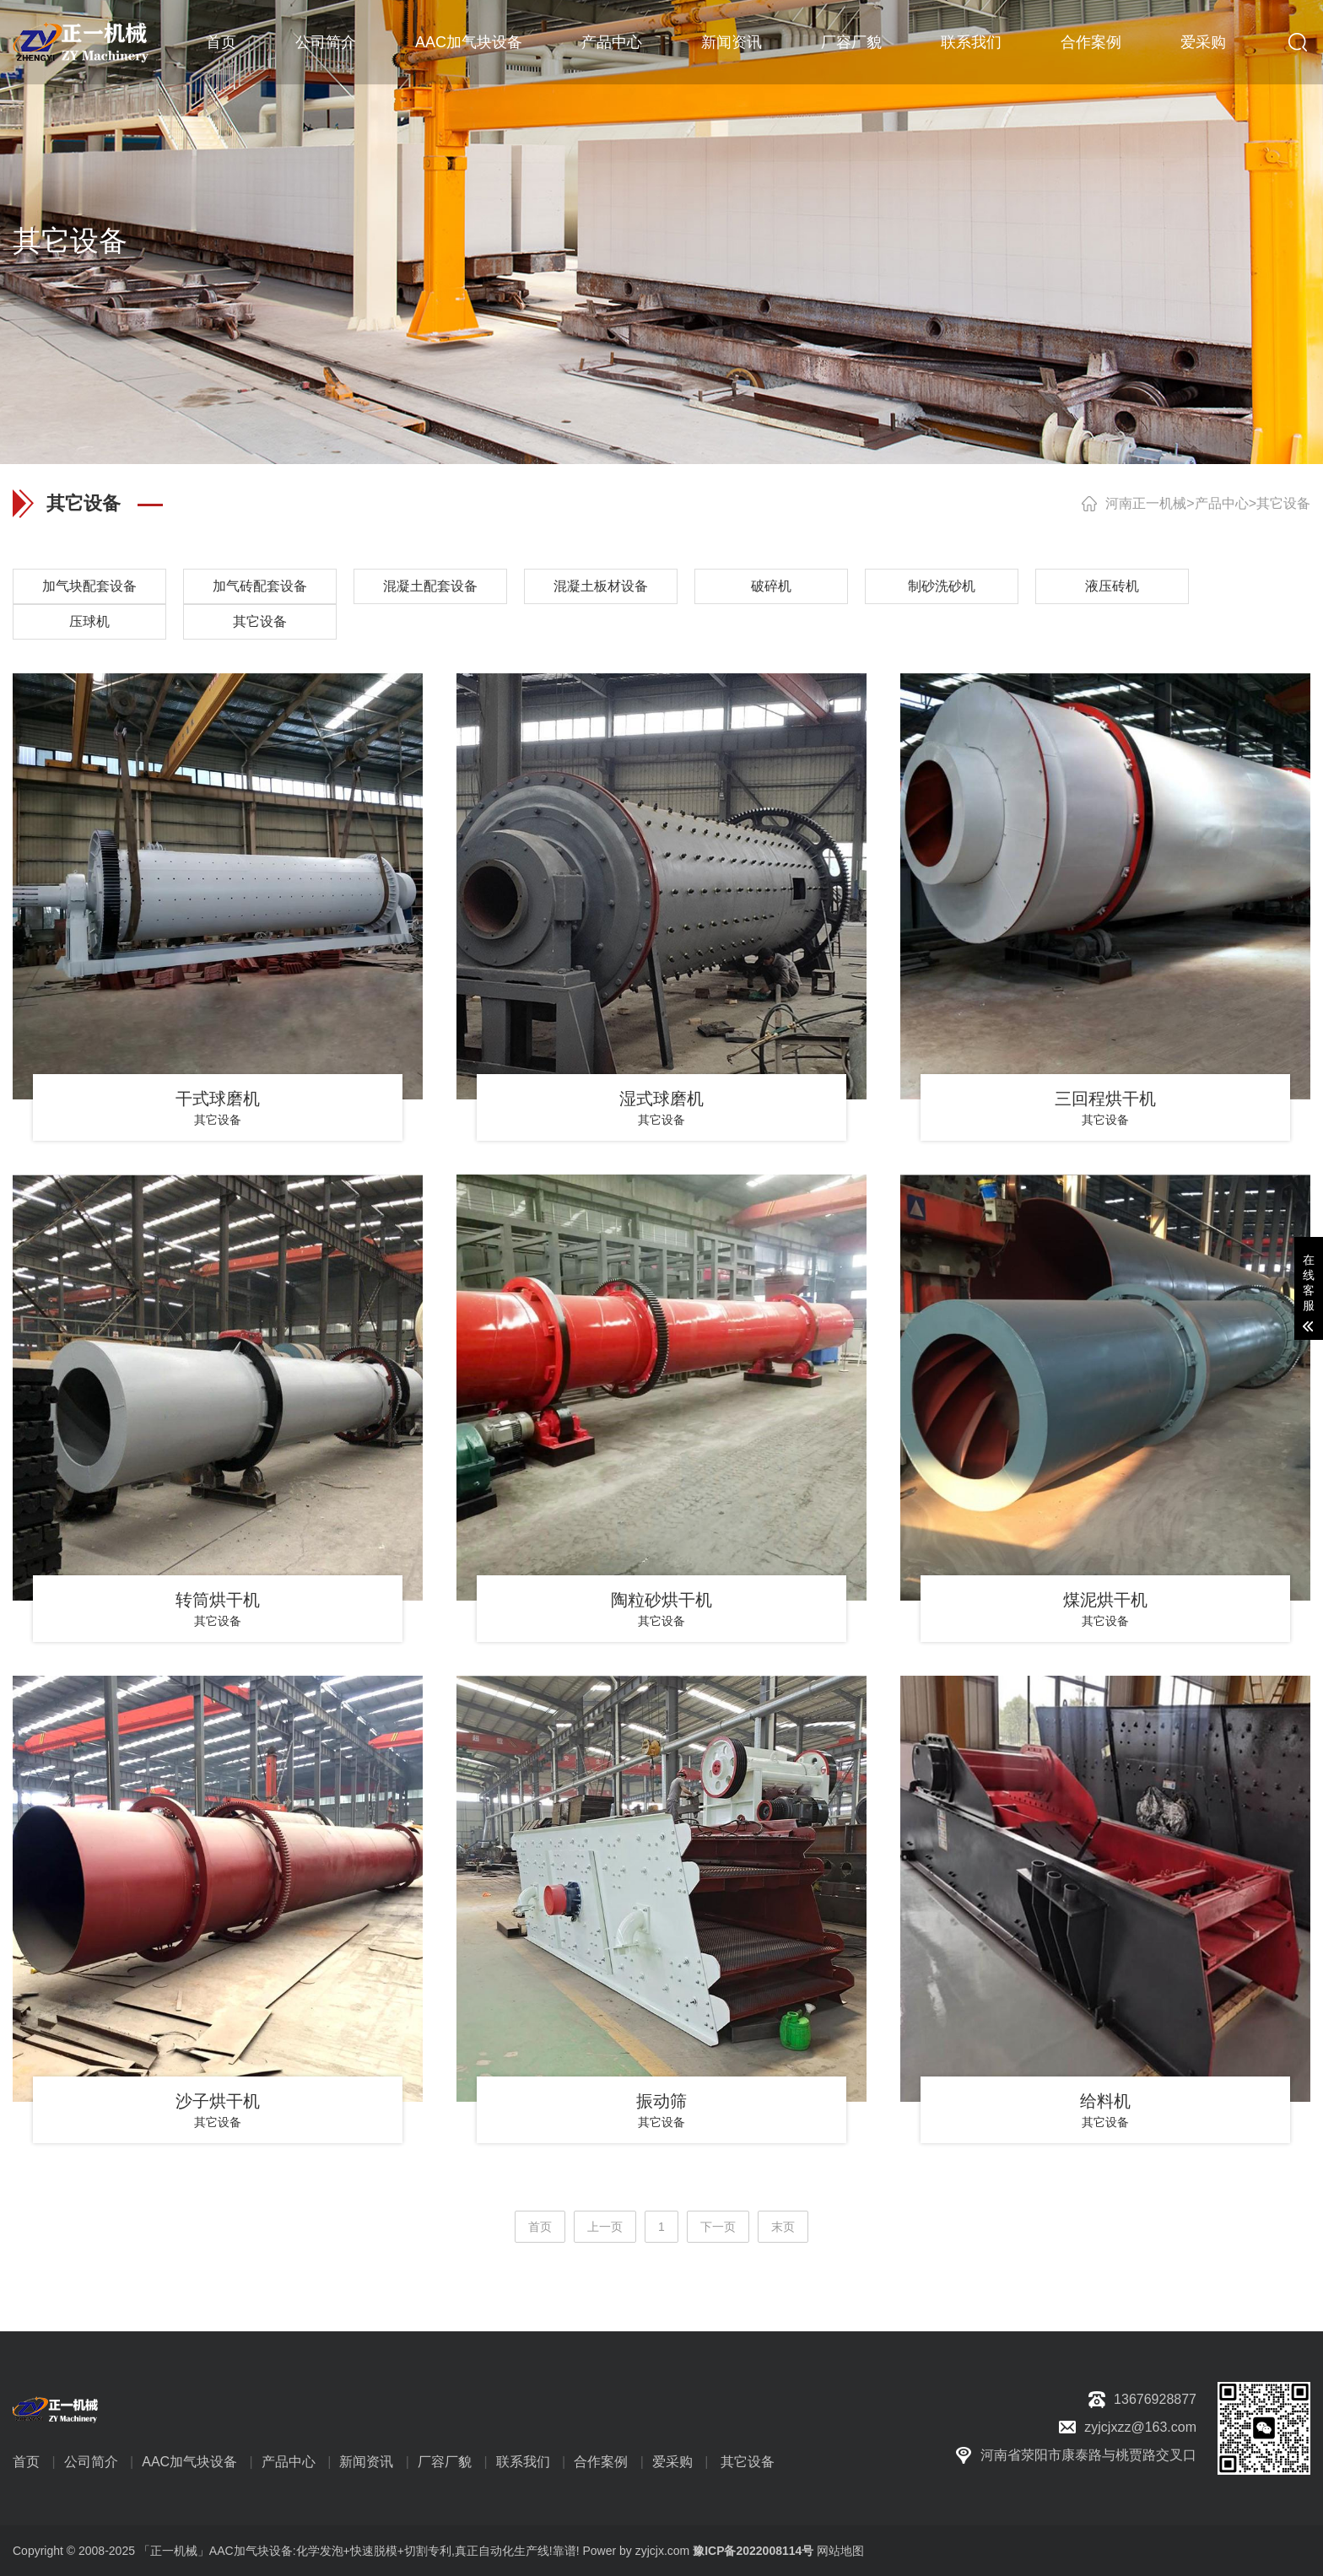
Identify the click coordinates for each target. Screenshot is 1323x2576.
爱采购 (1203, 42)
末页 (783, 2226)
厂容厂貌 (851, 42)
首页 (221, 42)
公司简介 (325, 42)
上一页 (605, 2226)
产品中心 (611, 42)
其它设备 (1283, 503)
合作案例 (1091, 42)
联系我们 (971, 42)
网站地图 (840, 2550)
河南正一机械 (1145, 503)
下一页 (718, 2226)
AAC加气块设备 (468, 42)
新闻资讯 (731, 42)
